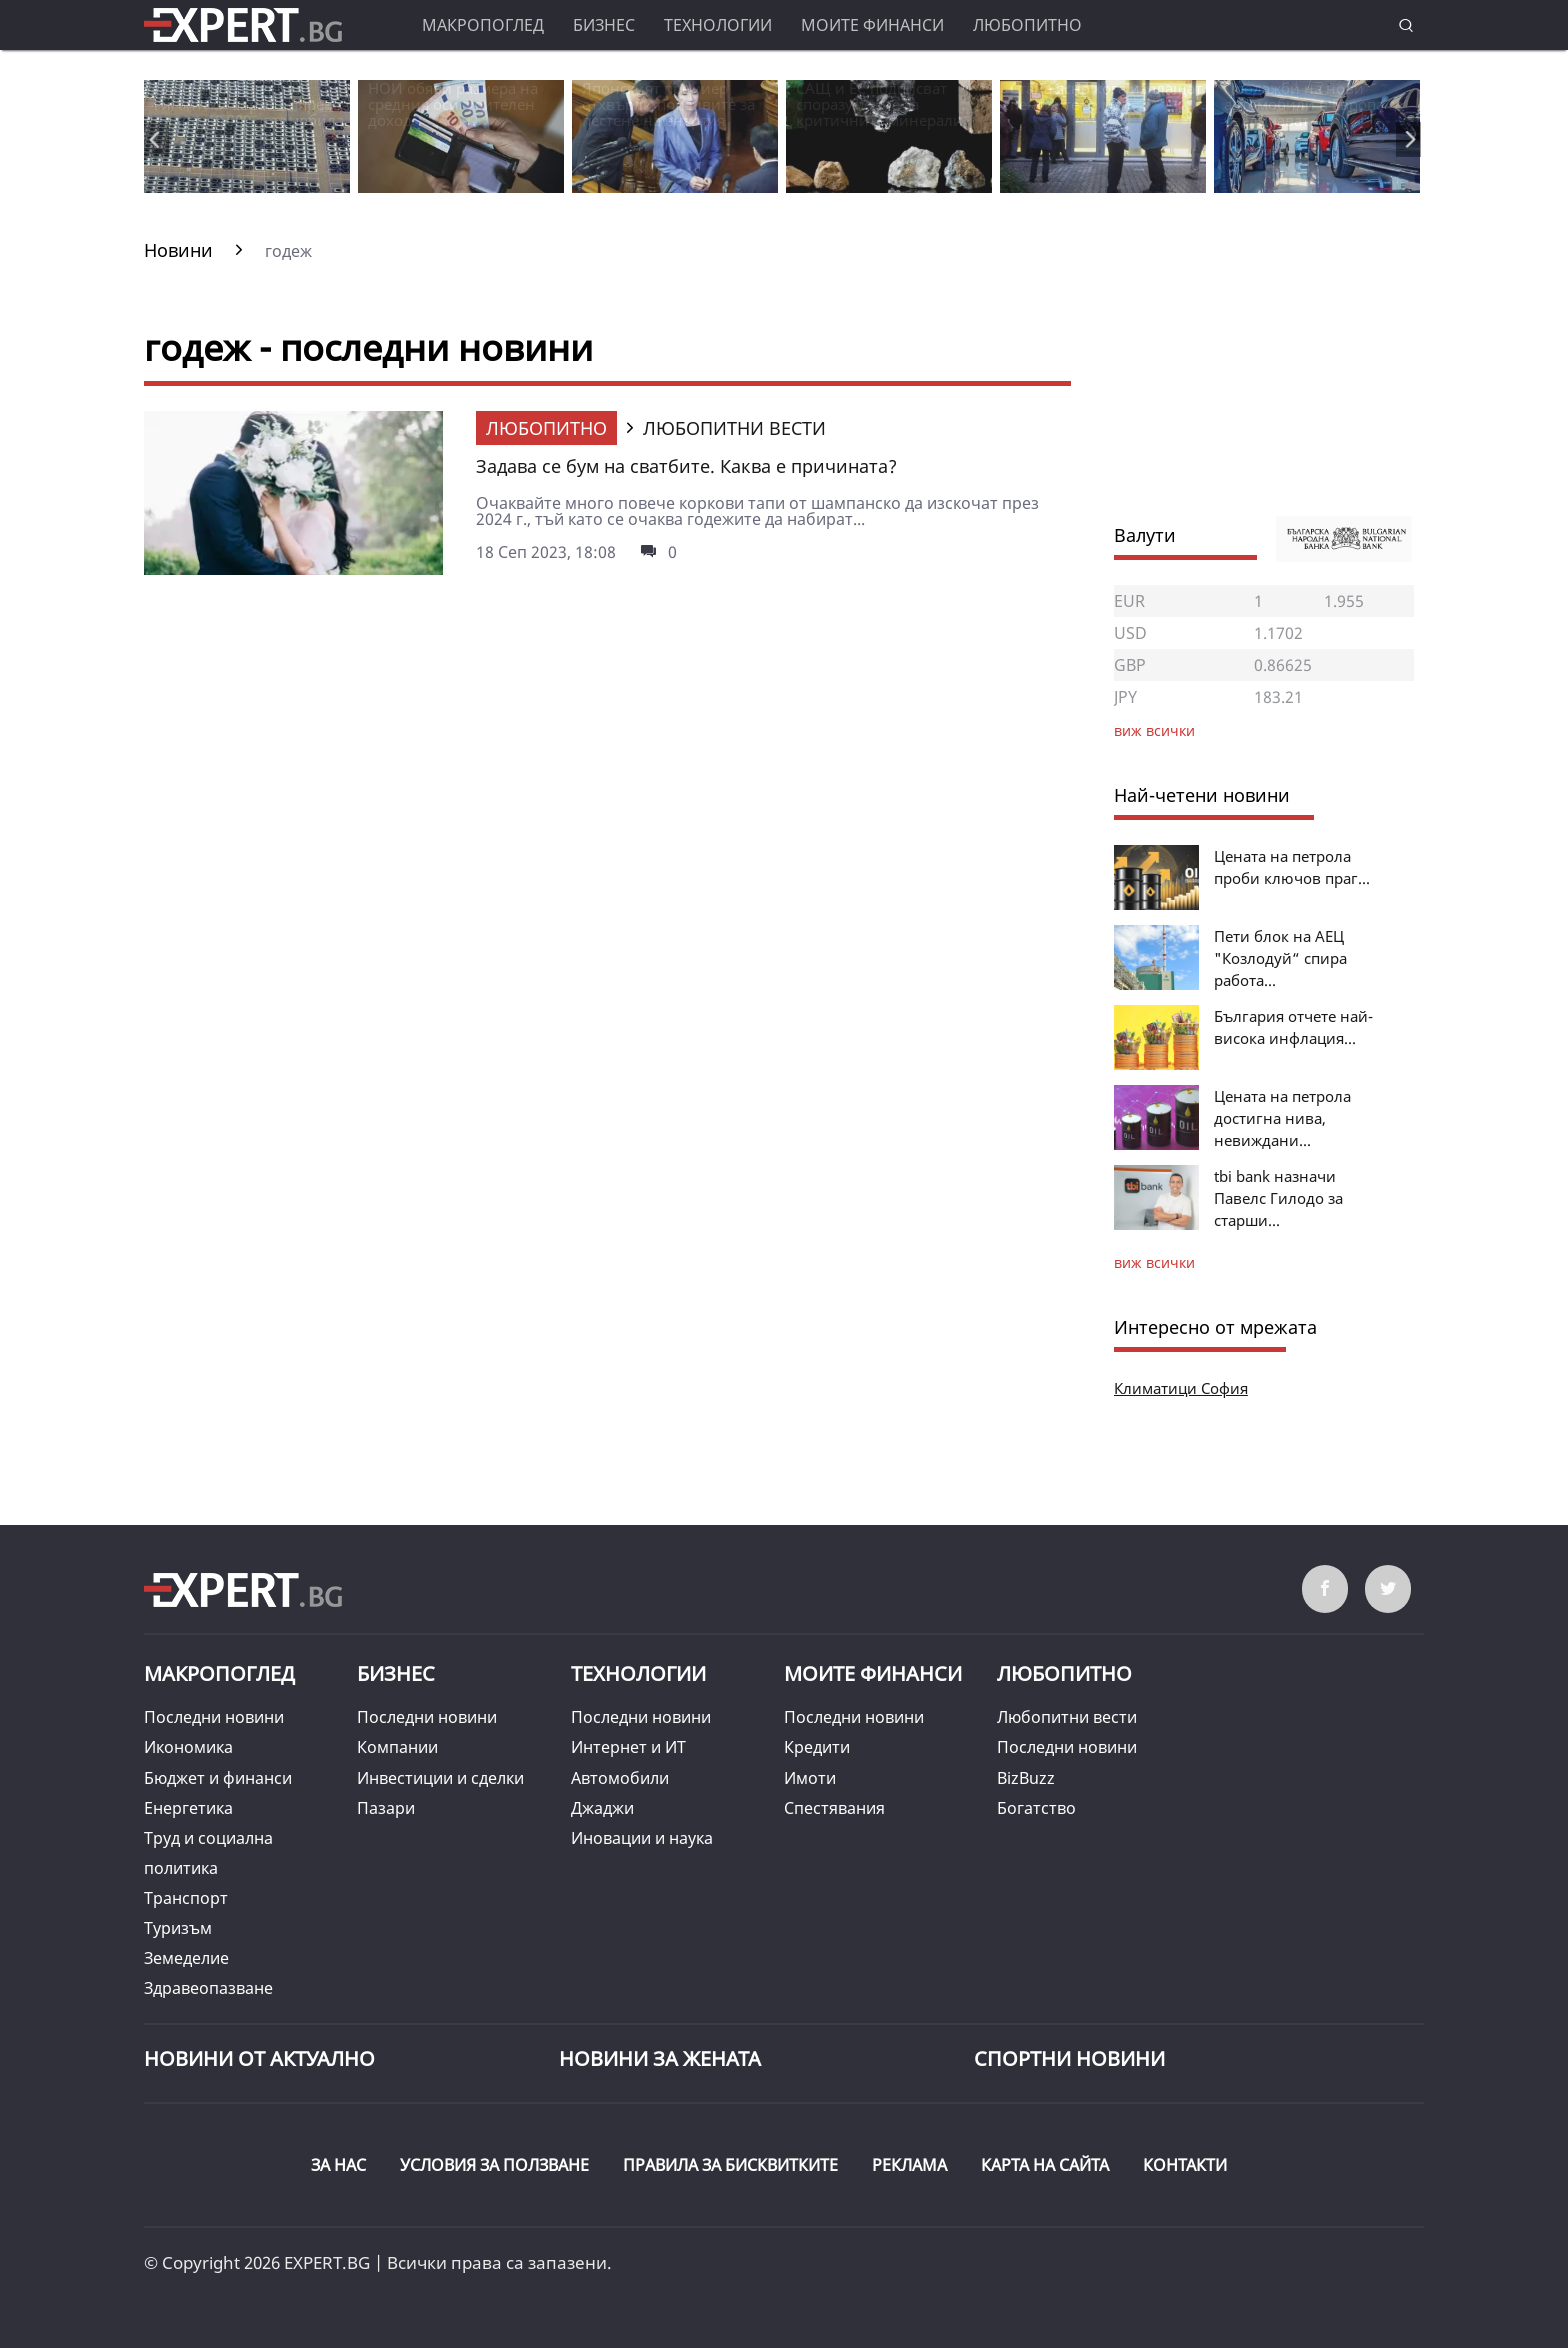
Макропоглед (483, 25)
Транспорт (186, 1898)
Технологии (718, 25)
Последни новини (214, 1717)
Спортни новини (1069, 2058)
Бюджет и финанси (218, 1778)
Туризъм (178, 1928)
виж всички (1154, 1262)
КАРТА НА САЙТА (1045, 2165)
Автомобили (620, 1778)
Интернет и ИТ (628, 1747)
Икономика (188, 1747)
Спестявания (834, 1808)
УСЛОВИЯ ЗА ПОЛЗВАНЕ (494, 2165)
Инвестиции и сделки (440, 1778)
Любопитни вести (1067, 1717)
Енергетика (188, 1808)
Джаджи (602, 1808)
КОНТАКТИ (1185, 2165)
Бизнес (604, 25)
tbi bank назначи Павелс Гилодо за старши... (1278, 1198)
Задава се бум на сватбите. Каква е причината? (686, 466)
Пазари (386, 1808)
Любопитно (1027, 25)
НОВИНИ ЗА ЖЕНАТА (660, 2058)
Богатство (1036, 1808)
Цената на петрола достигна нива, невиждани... (1282, 1118)
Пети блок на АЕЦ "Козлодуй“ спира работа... (1280, 958)
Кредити (817, 1747)
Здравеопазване (208, 1988)
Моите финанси (872, 25)
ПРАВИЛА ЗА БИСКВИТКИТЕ (730, 2165)
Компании (397, 1747)
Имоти (810, 1778)
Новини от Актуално (259, 2058)
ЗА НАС (338, 2165)
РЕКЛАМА (909, 2165)
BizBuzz (1026, 1778)
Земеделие (186, 1958)
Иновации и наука (642, 1838)
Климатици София (1181, 1388)
